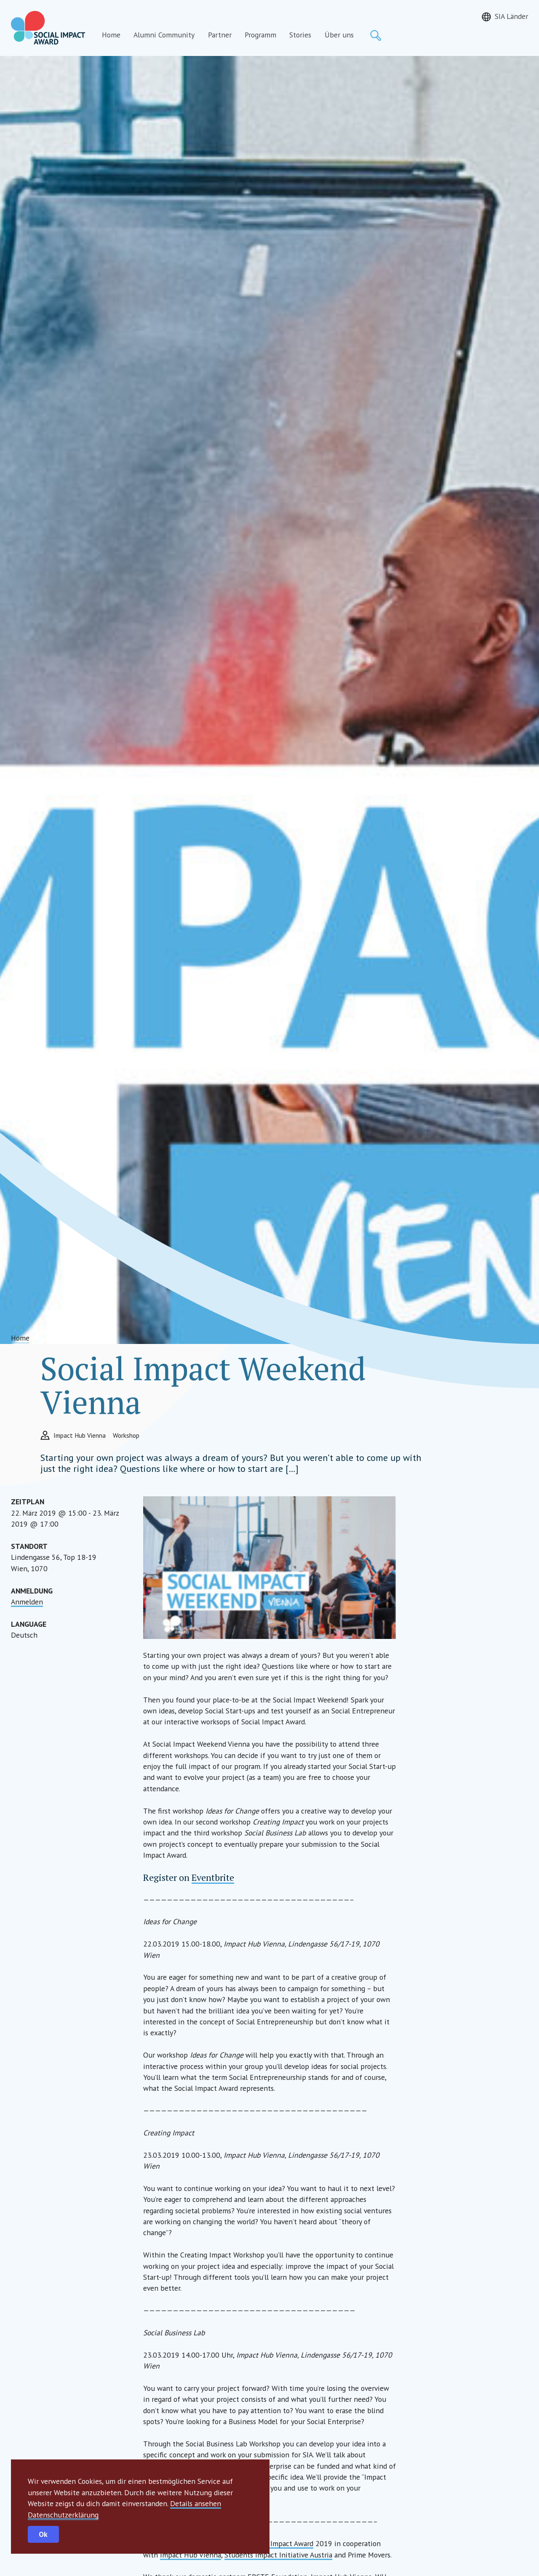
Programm (260, 35)
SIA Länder (511, 16)
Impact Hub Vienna (190, 2555)
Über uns (339, 35)
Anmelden (27, 1602)
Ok (43, 2534)
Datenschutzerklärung (63, 2515)
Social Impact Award (281, 2543)
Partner (220, 35)
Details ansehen (195, 2503)
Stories (300, 35)
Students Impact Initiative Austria (278, 2555)
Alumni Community (164, 35)
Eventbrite (213, 1877)
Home (111, 35)
